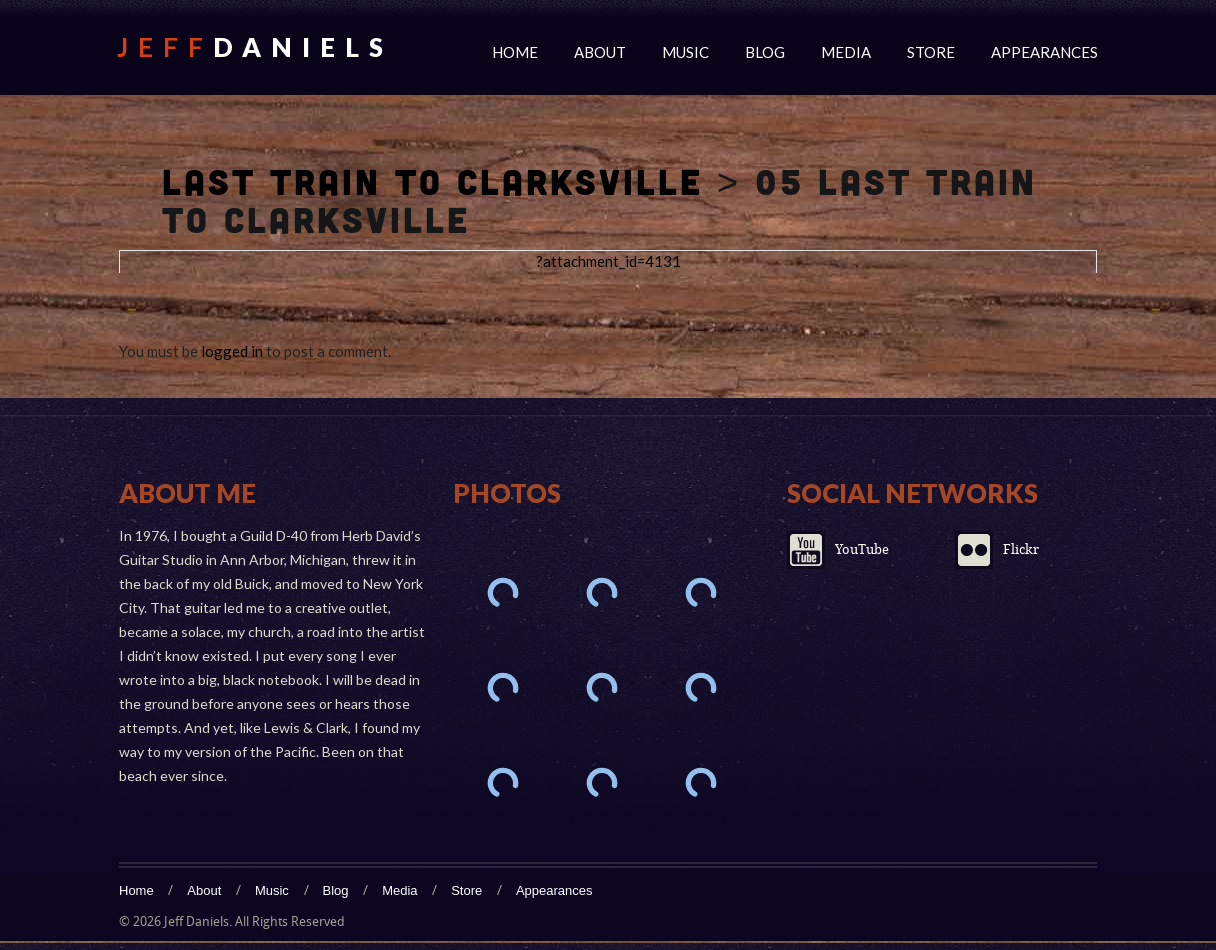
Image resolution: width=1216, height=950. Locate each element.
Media (846, 52)
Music (685, 52)
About (600, 52)
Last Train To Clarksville (432, 181)
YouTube (862, 549)
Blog (765, 52)
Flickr (1021, 549)
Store (931, 52)
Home (515, 52)
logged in (232, 351)
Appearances (1044, 52)
